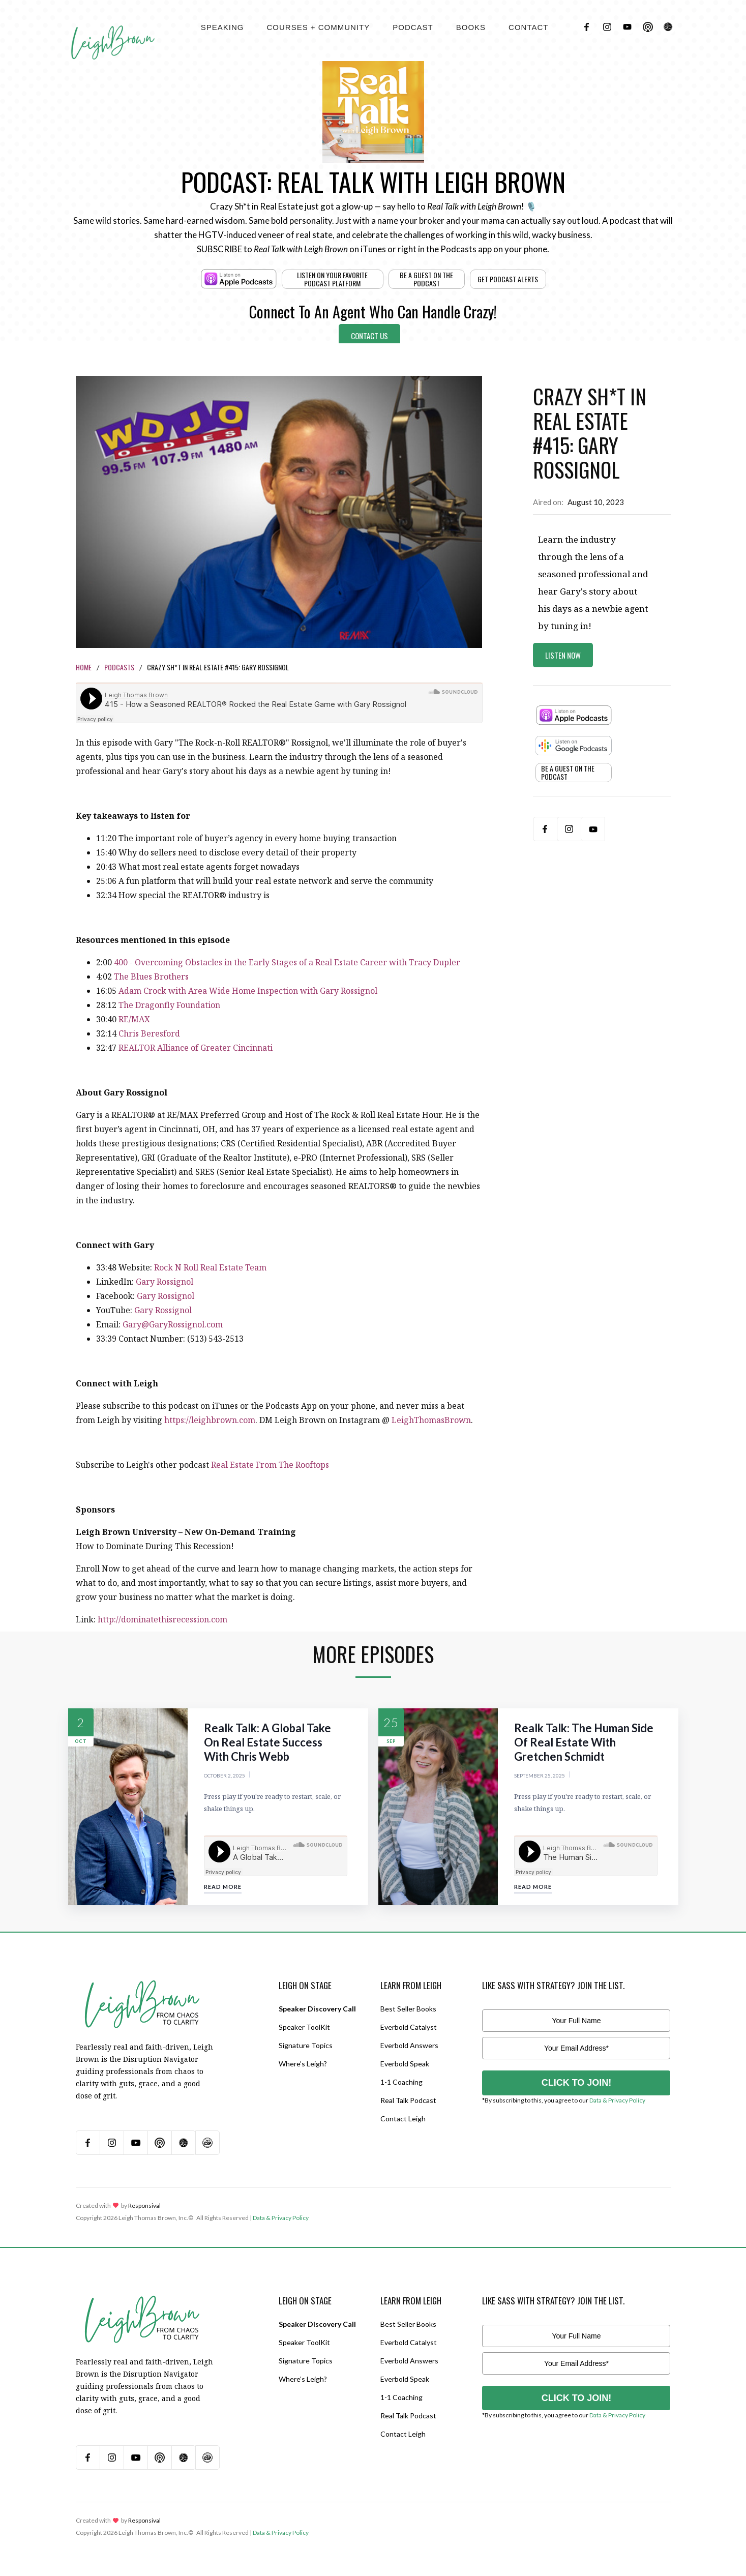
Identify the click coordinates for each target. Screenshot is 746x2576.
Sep (391, 1741)
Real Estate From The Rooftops (270, 1464)
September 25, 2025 (539, 1775)
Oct (81, 1741)
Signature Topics (306, 2045)
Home (84, 667)
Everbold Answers (409, 2045)
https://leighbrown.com (209, 1420)
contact (528, 27)
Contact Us (369, 335)
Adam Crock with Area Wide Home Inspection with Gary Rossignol (247, 990)
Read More (223, 1886)
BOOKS (471, 27)
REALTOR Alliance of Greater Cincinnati (195, 1047)
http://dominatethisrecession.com (162, 1619)
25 (391, 1722)
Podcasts (119, 667)
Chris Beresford (149, 1033)
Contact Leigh (403, 2118)
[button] (222, 26)
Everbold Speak (404, 2063)
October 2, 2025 (224, 1775)
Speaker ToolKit (304, 2027)
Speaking (222, 27)
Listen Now (563, 655)
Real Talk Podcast (408, 2100)
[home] (112, 30)
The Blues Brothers (151, 976)
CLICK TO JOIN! (577, 2083)
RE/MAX (134, 1019)
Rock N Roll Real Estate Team (210, 1267)
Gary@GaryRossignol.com (173, 1324)
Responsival (144, 2205)
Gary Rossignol (164, 1281)
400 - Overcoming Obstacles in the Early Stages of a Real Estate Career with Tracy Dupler (287, 962)
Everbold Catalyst (408, 2027)
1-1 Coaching (401, 2082)
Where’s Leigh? (303, 2063)
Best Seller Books (408, 2008)
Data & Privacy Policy (617, 2100)
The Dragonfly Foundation (170, 1005)
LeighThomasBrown (431, 1420)
